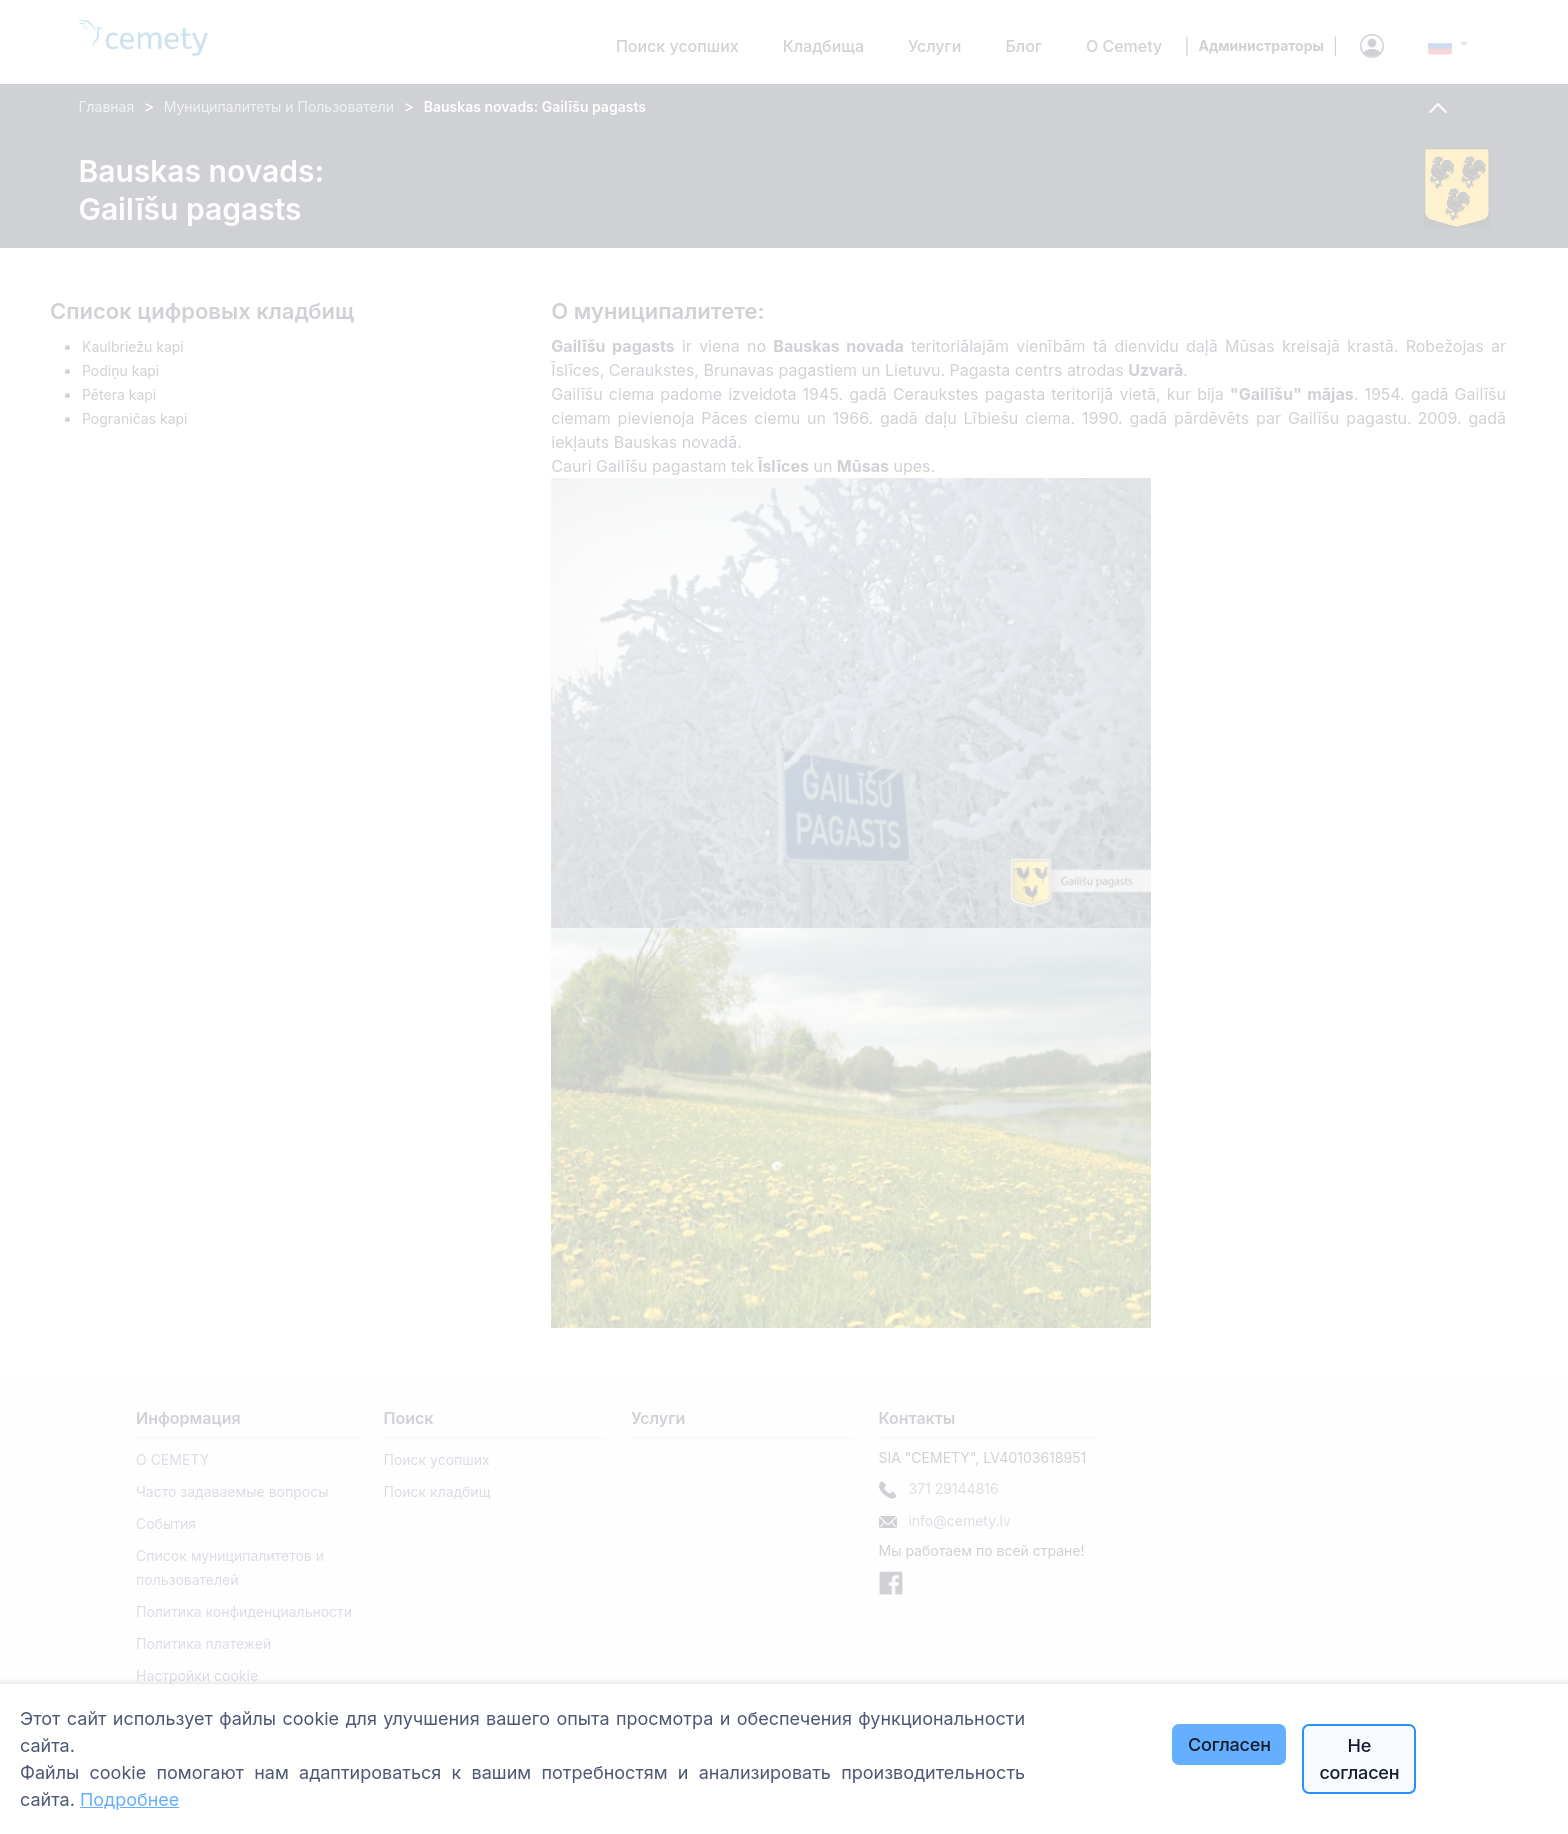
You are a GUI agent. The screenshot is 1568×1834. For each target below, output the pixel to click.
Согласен (1229, 1744)
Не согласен (1359, 1759)
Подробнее (129, 1799)
